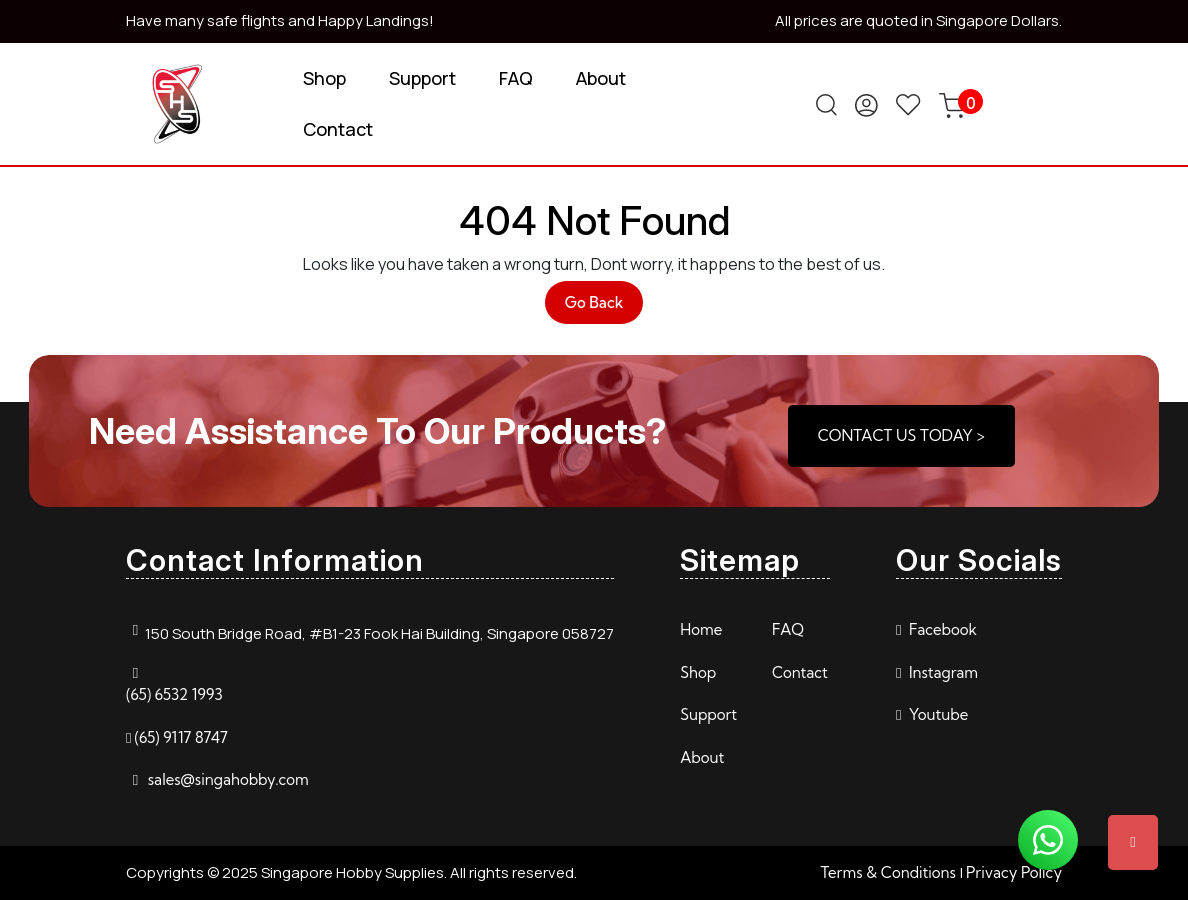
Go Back (604, 307)
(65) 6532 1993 (174, 694)
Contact (338, 129)
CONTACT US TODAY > (901, 435)
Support (422, 78)
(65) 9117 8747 (180, 737)
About (601, 78)
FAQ (516, 78)
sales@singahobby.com (228, 779)
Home (701, 629)
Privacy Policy (1014, 872)
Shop (324, 78)
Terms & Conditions (888, 872)
